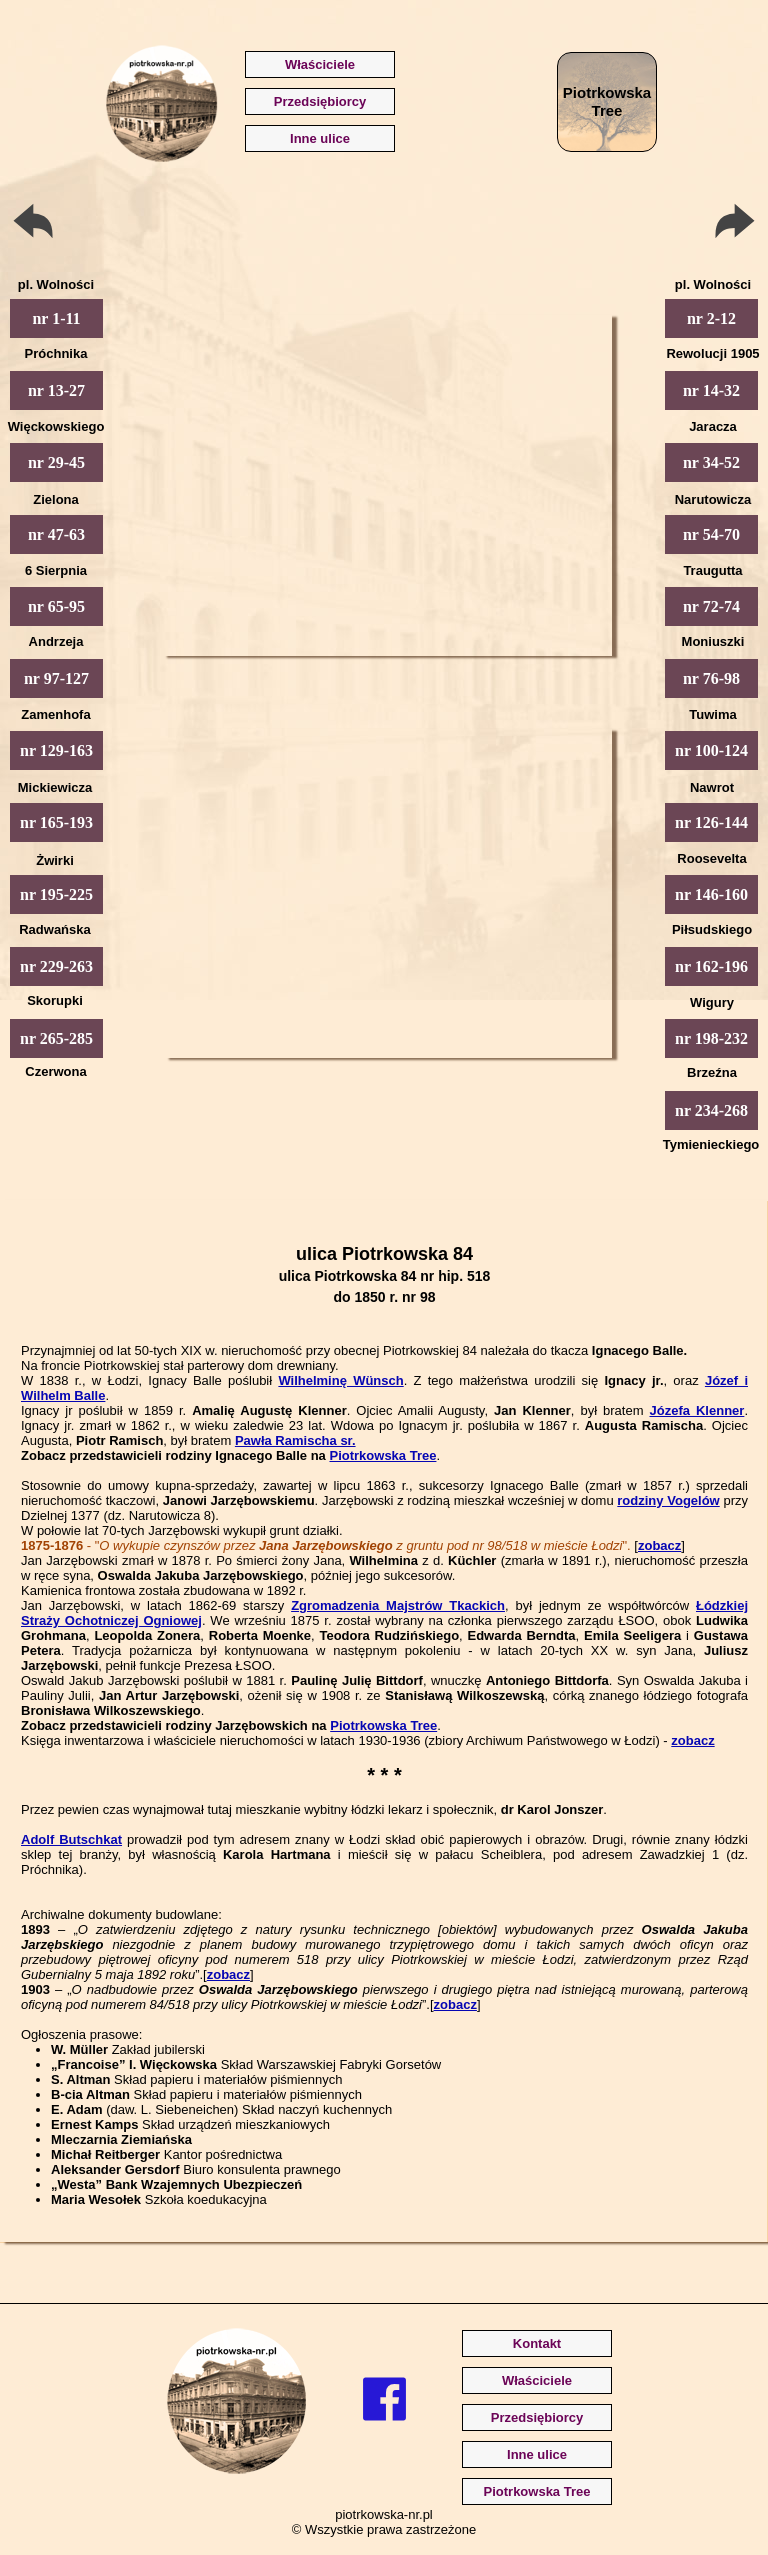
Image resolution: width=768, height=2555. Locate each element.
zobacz (659, 1545)
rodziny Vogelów (668, 1500)
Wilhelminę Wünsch (340, 1380)
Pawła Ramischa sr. (295, 1440)
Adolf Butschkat (71, 1839)
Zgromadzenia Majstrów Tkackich (398, 1605)
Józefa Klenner (697, 1410)
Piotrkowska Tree (382, 1455)
